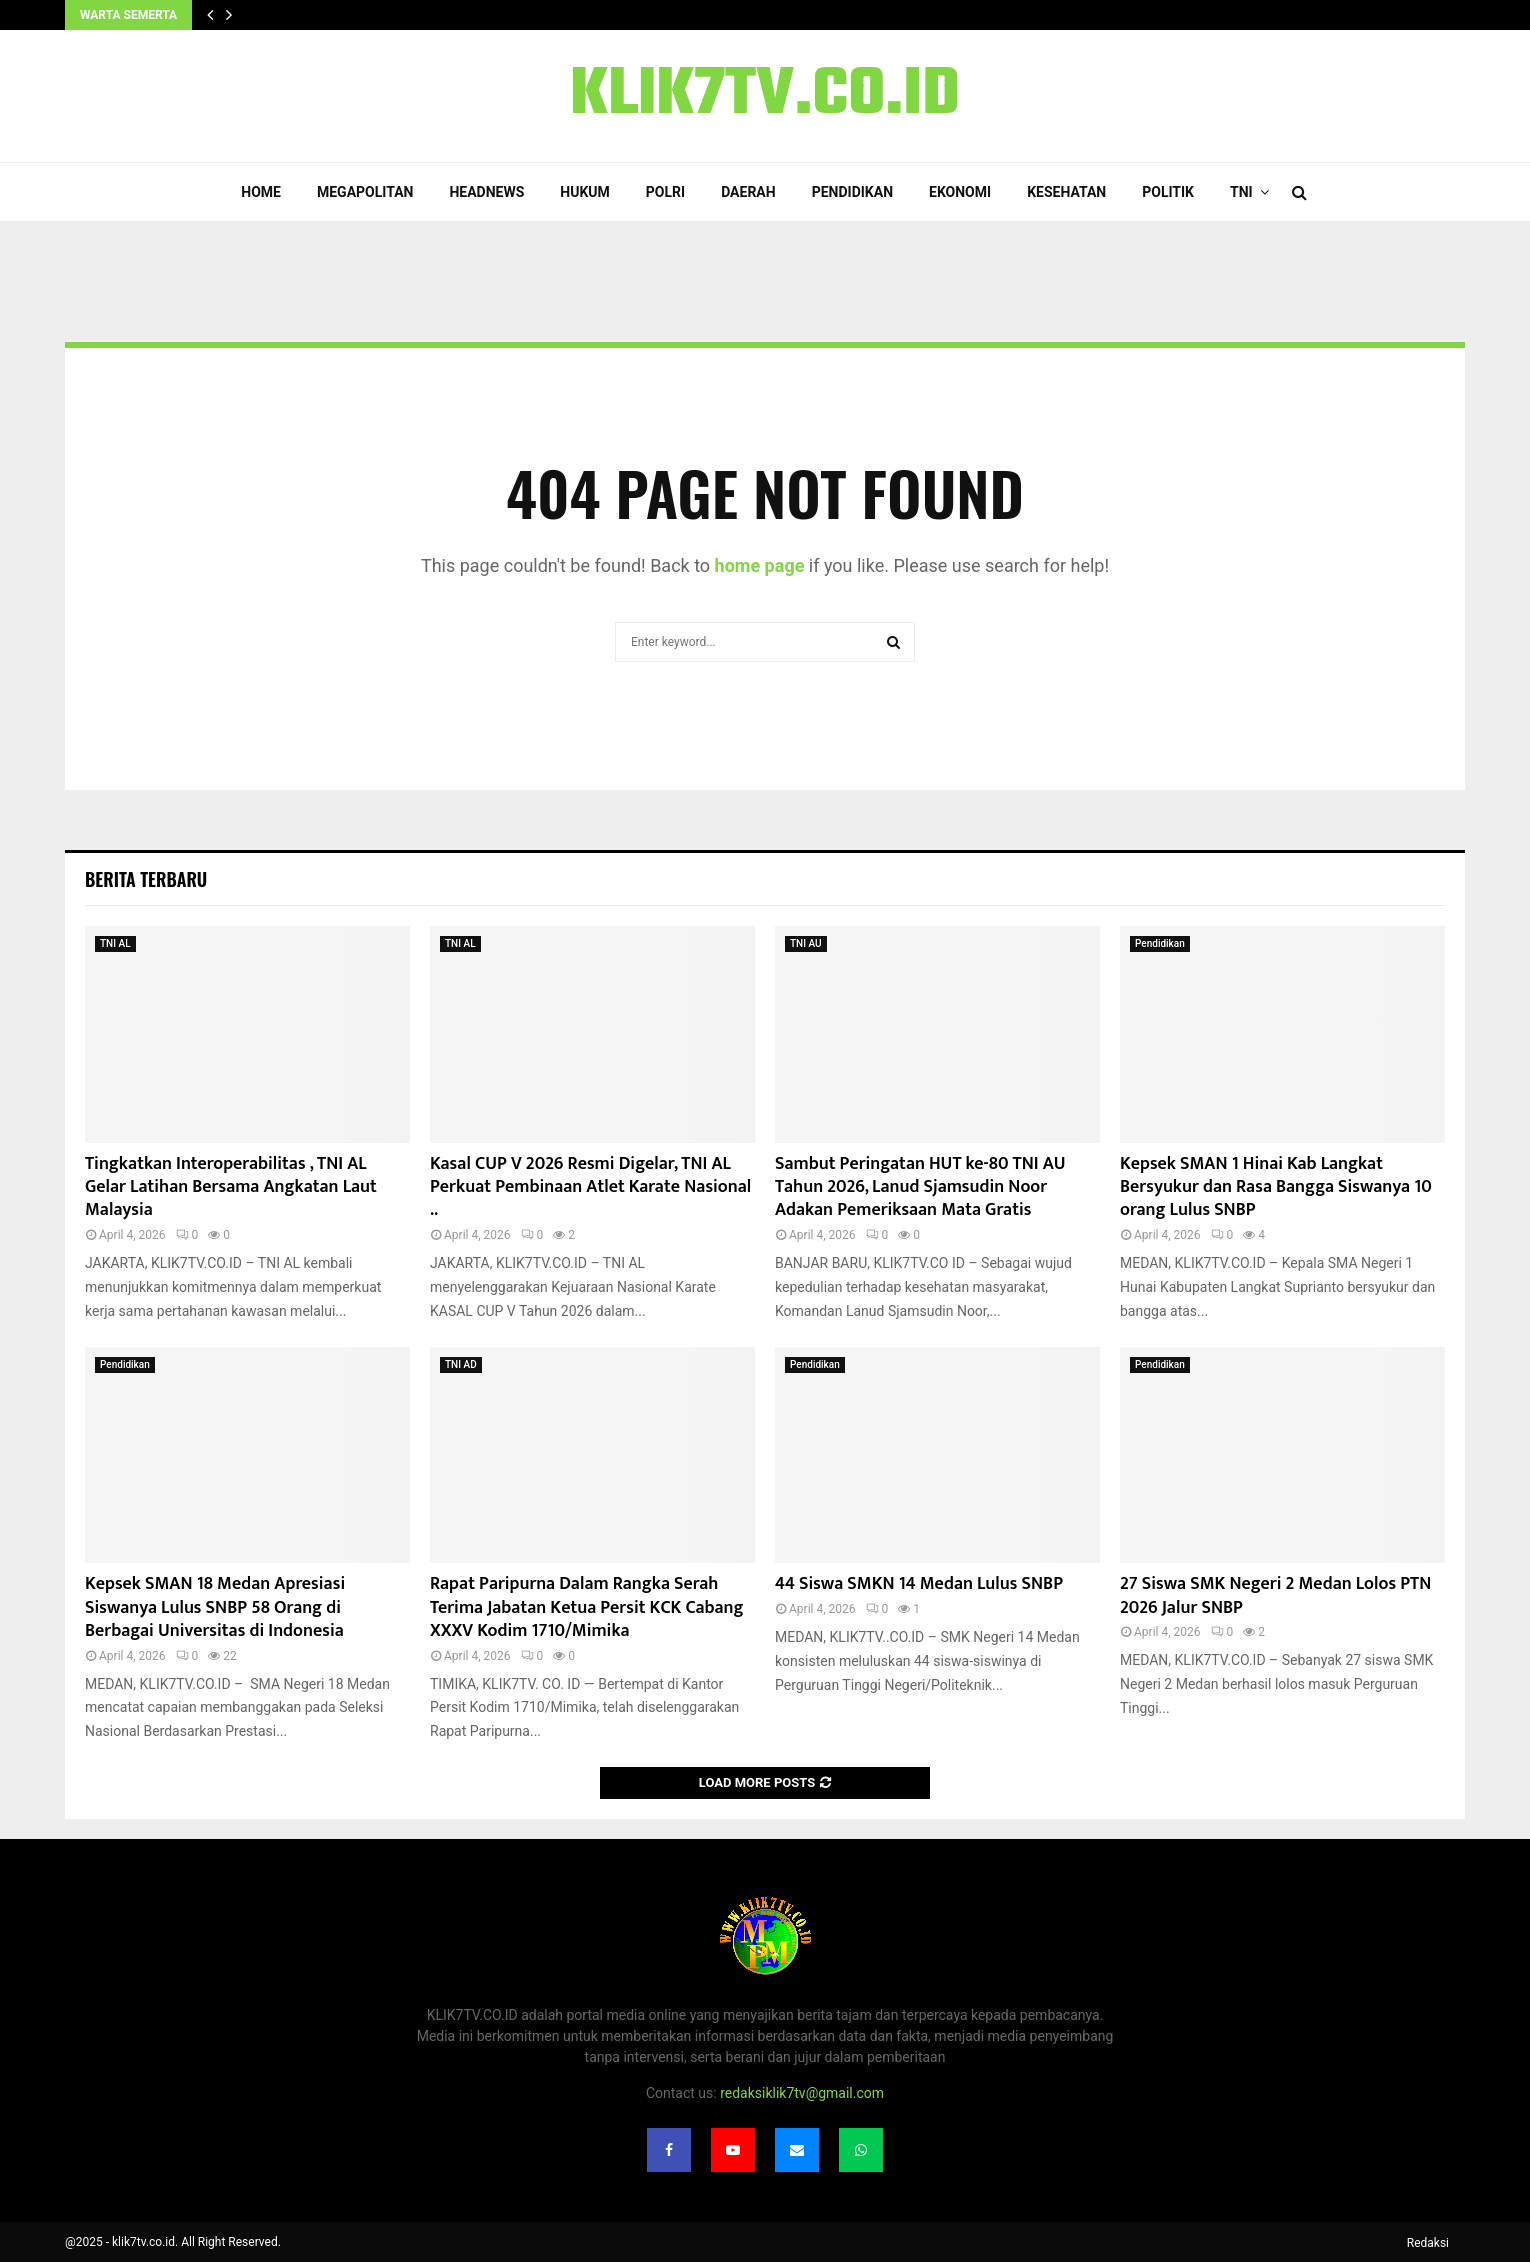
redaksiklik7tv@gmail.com (802, 2093)
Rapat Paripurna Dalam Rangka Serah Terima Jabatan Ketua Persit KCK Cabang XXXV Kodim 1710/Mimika (586, 1607)
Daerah (748, 192)
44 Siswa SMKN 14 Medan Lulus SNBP (919, 1584)
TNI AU (806, 943)
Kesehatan (1066, 192)
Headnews (486, 192)
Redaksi (1428, 2243)
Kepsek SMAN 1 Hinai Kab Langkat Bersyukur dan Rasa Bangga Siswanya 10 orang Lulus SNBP (1276, 1187)
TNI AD (461, 1364)
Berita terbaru (146, 879)
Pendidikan (852, 192)
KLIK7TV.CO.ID (765, 96)
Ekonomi (960, 192)
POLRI (665, 192)
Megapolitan (365, 192)
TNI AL (115, 943)
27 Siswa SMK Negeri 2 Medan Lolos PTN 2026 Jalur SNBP (1275, 1595)
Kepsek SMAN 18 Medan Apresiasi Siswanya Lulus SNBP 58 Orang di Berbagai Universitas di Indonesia (215, 1607)
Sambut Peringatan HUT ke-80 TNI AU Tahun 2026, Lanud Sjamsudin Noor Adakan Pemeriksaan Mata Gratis (920, 1187)
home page (760, 565)
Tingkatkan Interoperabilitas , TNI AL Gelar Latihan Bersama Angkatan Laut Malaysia (231, 1187)
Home (261, 192)
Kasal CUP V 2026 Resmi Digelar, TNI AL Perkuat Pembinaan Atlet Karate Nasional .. (590, 1187)
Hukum (585, 192)
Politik (1168, 192)
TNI (1241, 192)
